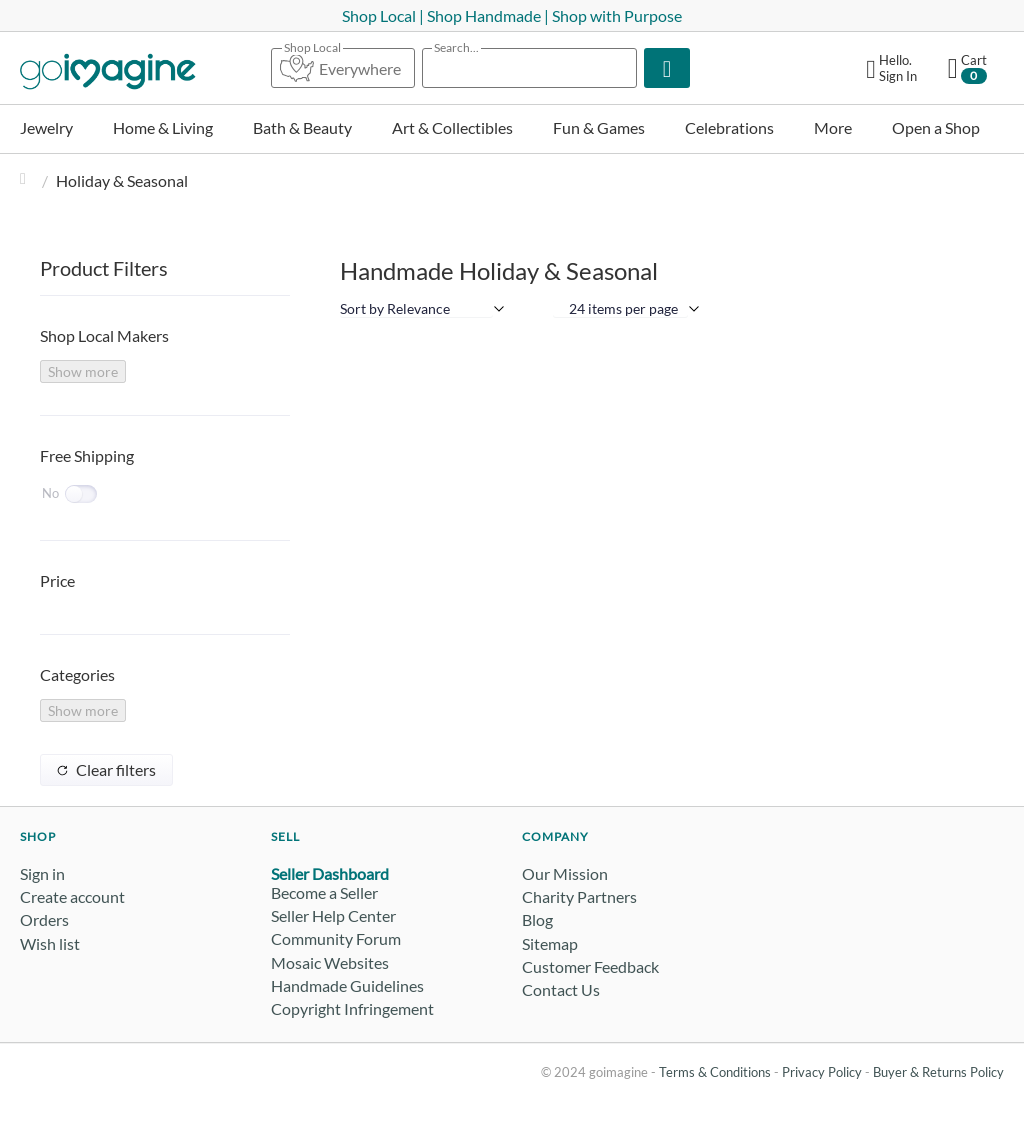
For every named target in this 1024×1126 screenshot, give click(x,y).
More (833, 127)
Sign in (42, 873)
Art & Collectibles (452, 127)
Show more (83, 371)
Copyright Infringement (352, 1008)
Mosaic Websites (330, 962)
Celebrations (729, 127)
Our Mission (565, 873)
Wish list (50, 943)
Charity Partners (579, 896)
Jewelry (46, 127)
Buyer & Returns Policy (938, 1072)
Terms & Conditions (715, 1072)
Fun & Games (599, 127)
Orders (44, 919)
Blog (537, 919)
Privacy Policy (822, 1072)
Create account (72, 896)
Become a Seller (324, 892)
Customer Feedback (590, 966)
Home (28, 180)
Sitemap (550, 943)
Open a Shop (936, 127)
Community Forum (336, 938)
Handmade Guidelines (347, 985)
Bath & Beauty (302, 127)
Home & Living (163, 127)
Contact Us (561, 989)
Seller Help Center (333, 915)
